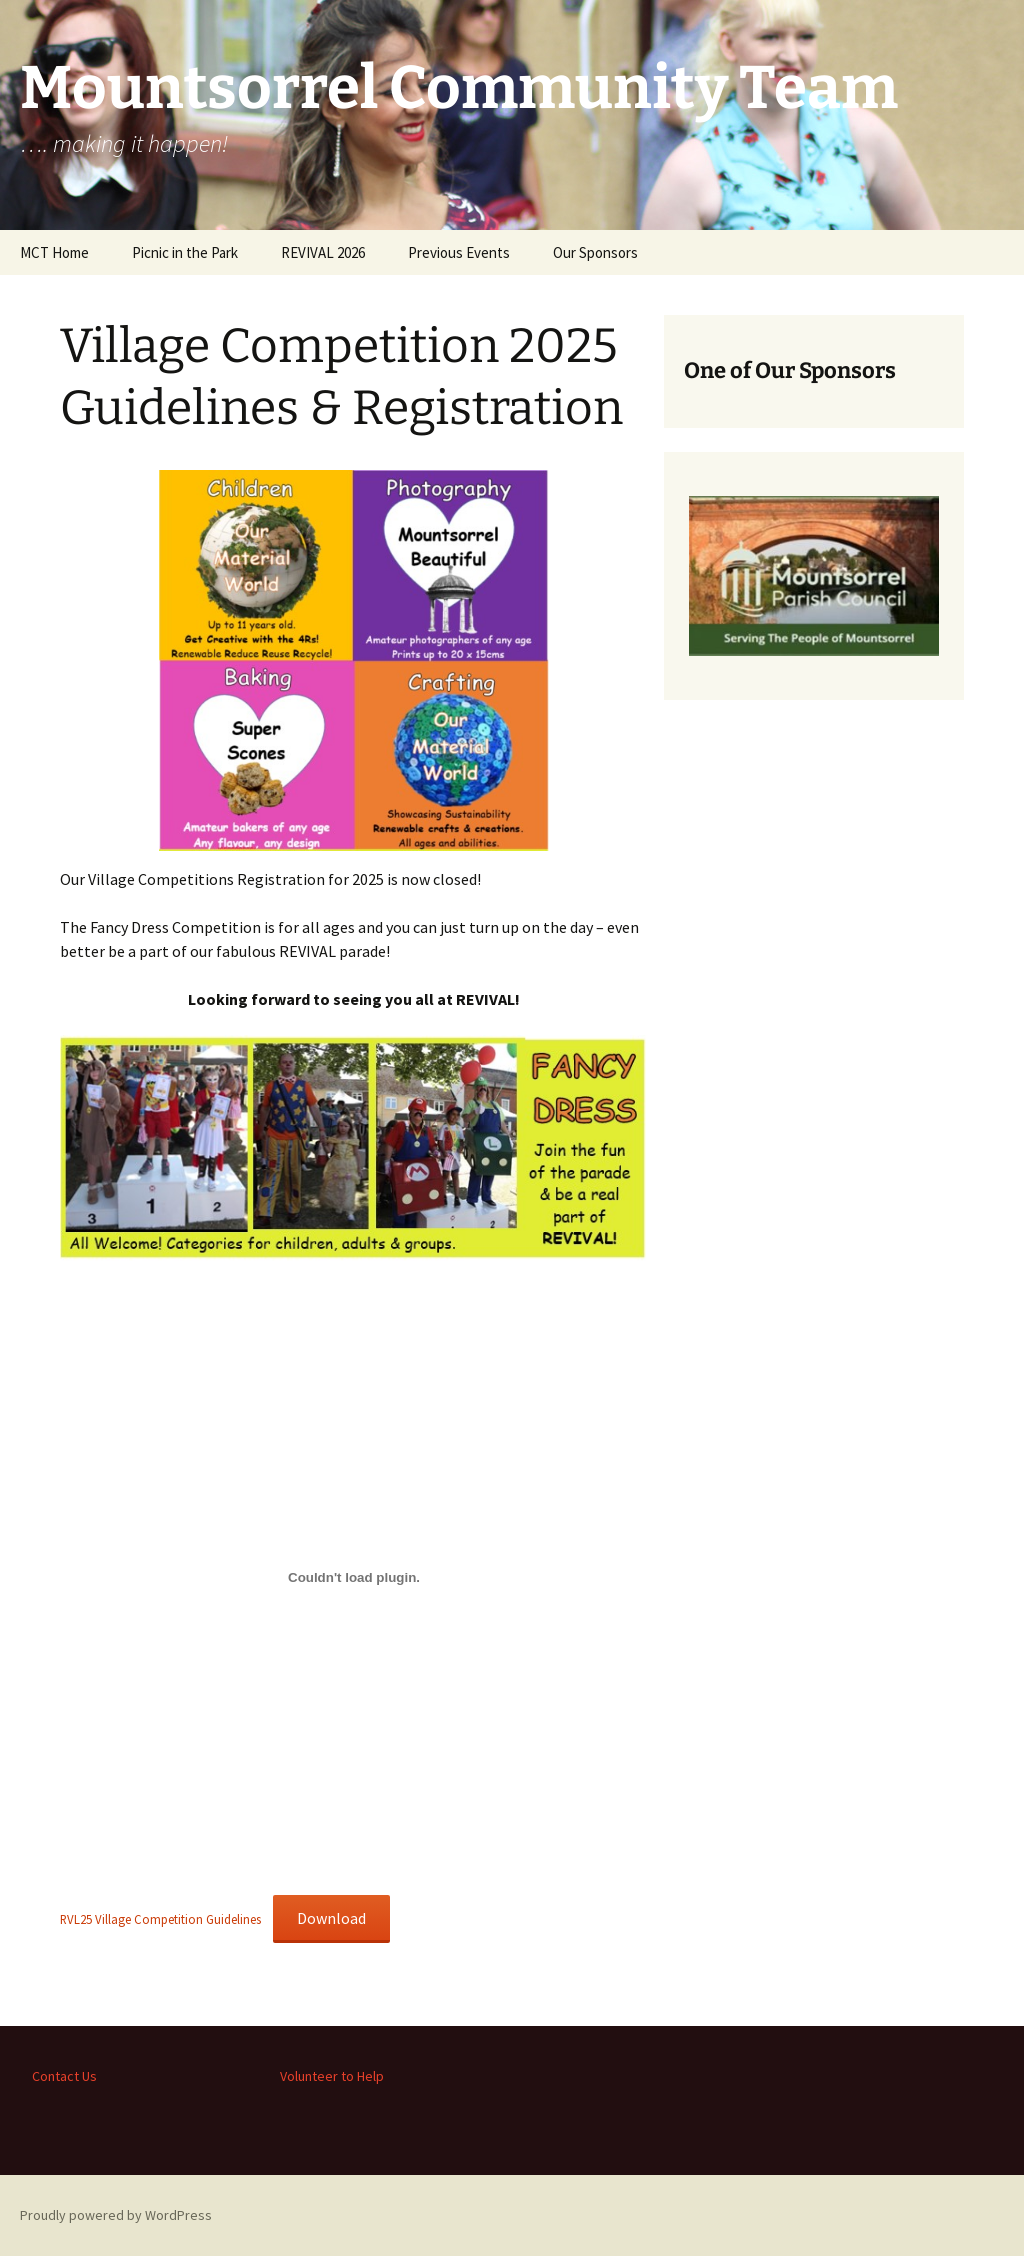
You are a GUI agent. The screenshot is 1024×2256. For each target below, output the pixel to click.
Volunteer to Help (332, 2076)
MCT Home (54, 252)
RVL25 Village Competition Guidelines (160, 1919)
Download (331, 1918)
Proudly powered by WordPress (116, 2215)
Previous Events (459, 252)
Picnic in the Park (185, 252)
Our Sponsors (595, 252)
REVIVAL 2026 (323, 252)
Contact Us (64, 2076)
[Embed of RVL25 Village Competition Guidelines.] (354, 1577)
